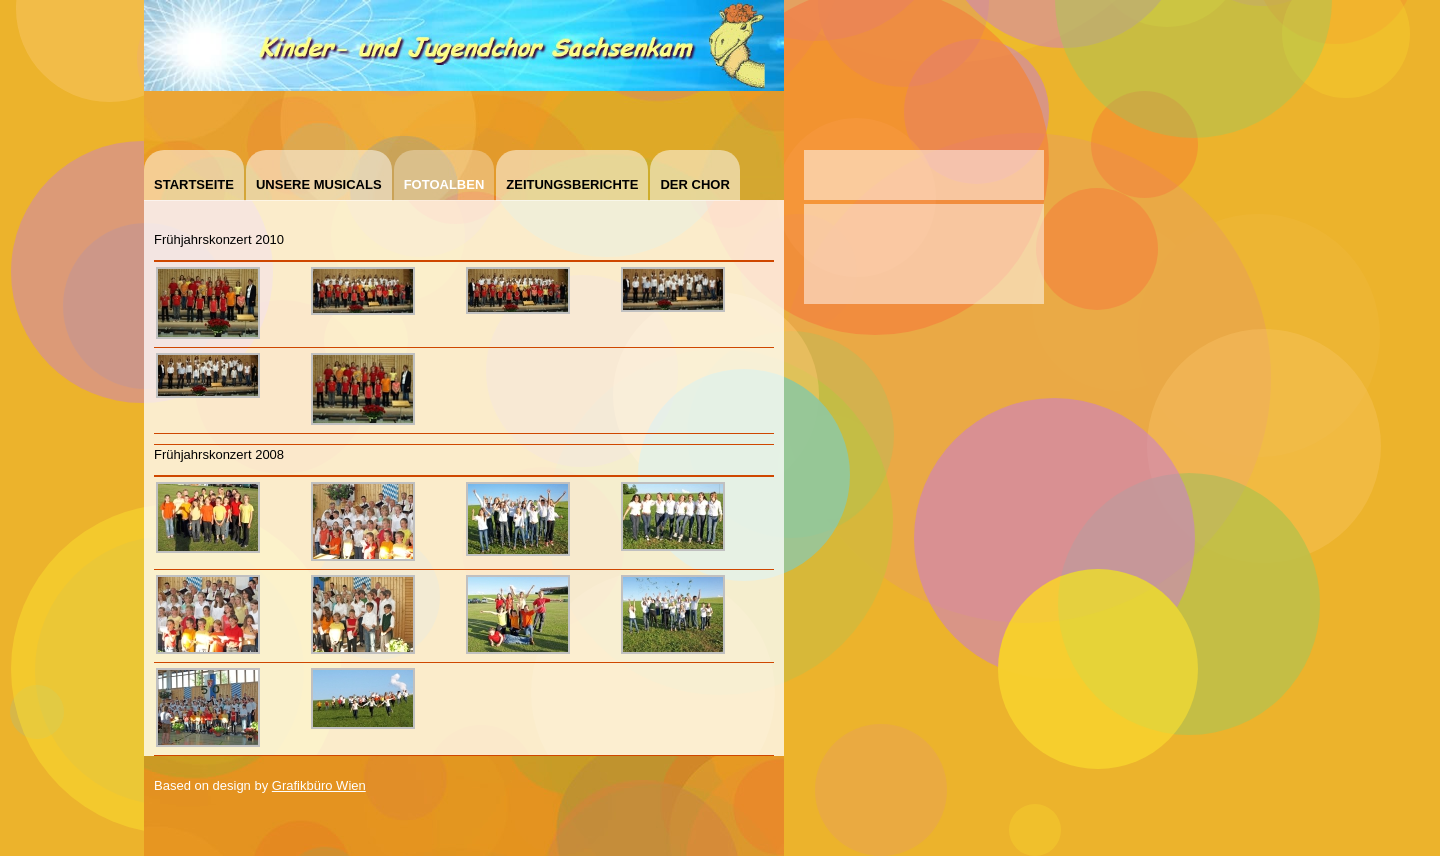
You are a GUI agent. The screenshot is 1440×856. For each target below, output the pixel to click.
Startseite (194, 184)
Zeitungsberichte (572, 184)
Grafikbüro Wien (319, 785)
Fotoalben (444, 184)
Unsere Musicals (319, 184)
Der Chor (694, 184)
